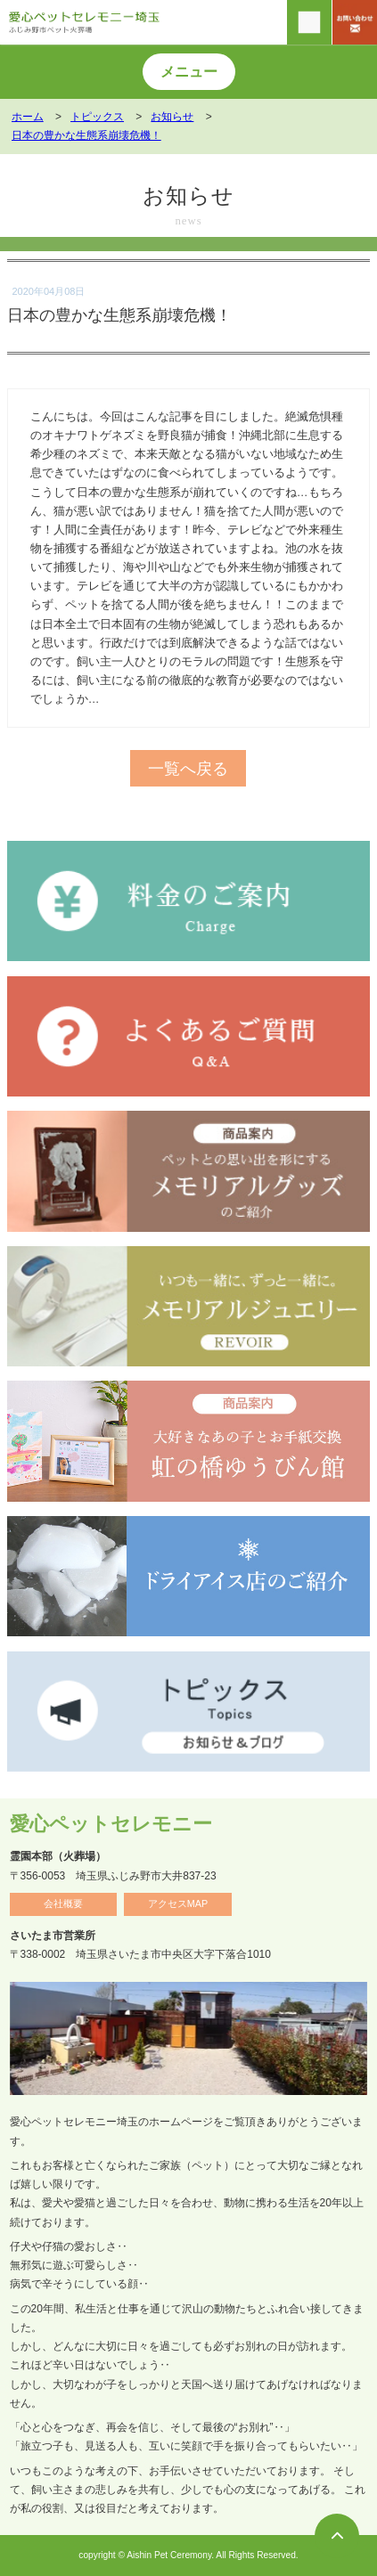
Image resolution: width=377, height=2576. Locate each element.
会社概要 (63, 1903)
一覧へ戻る (188, 768)
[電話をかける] (309, 22)
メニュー (188, 71)
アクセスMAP (178, 1903)
